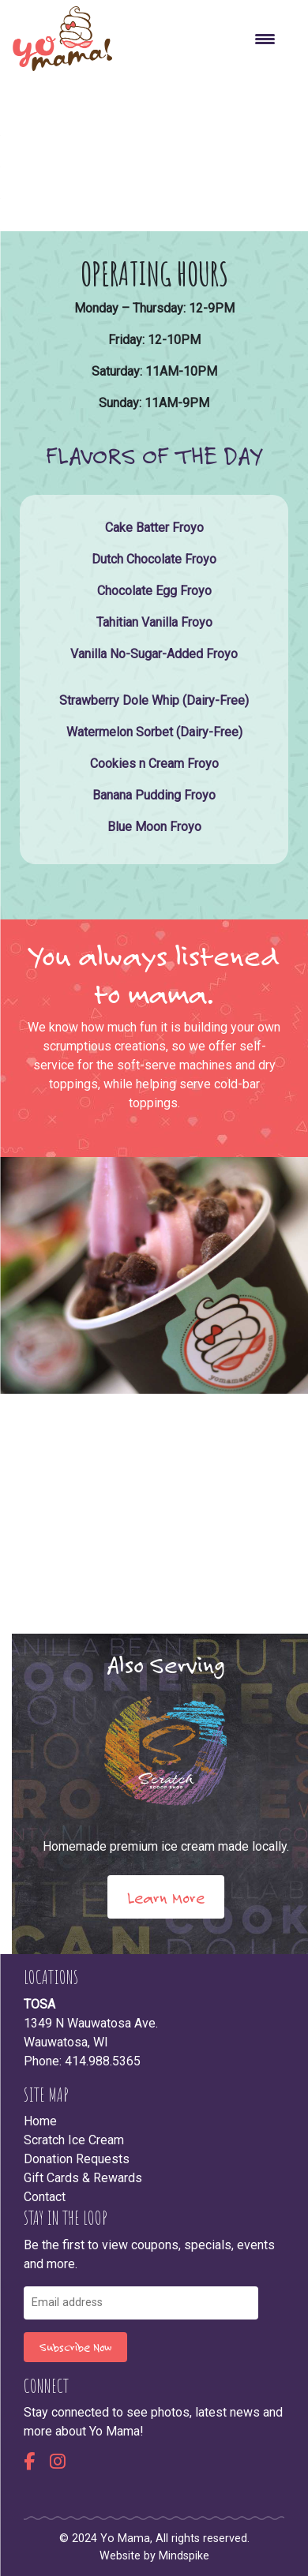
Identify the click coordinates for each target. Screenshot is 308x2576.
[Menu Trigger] (265, 39)
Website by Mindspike (154, 2556)
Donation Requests (77, 2158)
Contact (45, 2196)
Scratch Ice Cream (74, 2139)
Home (40, 2121)
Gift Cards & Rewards (83, 2177)
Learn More (166, 1897)
